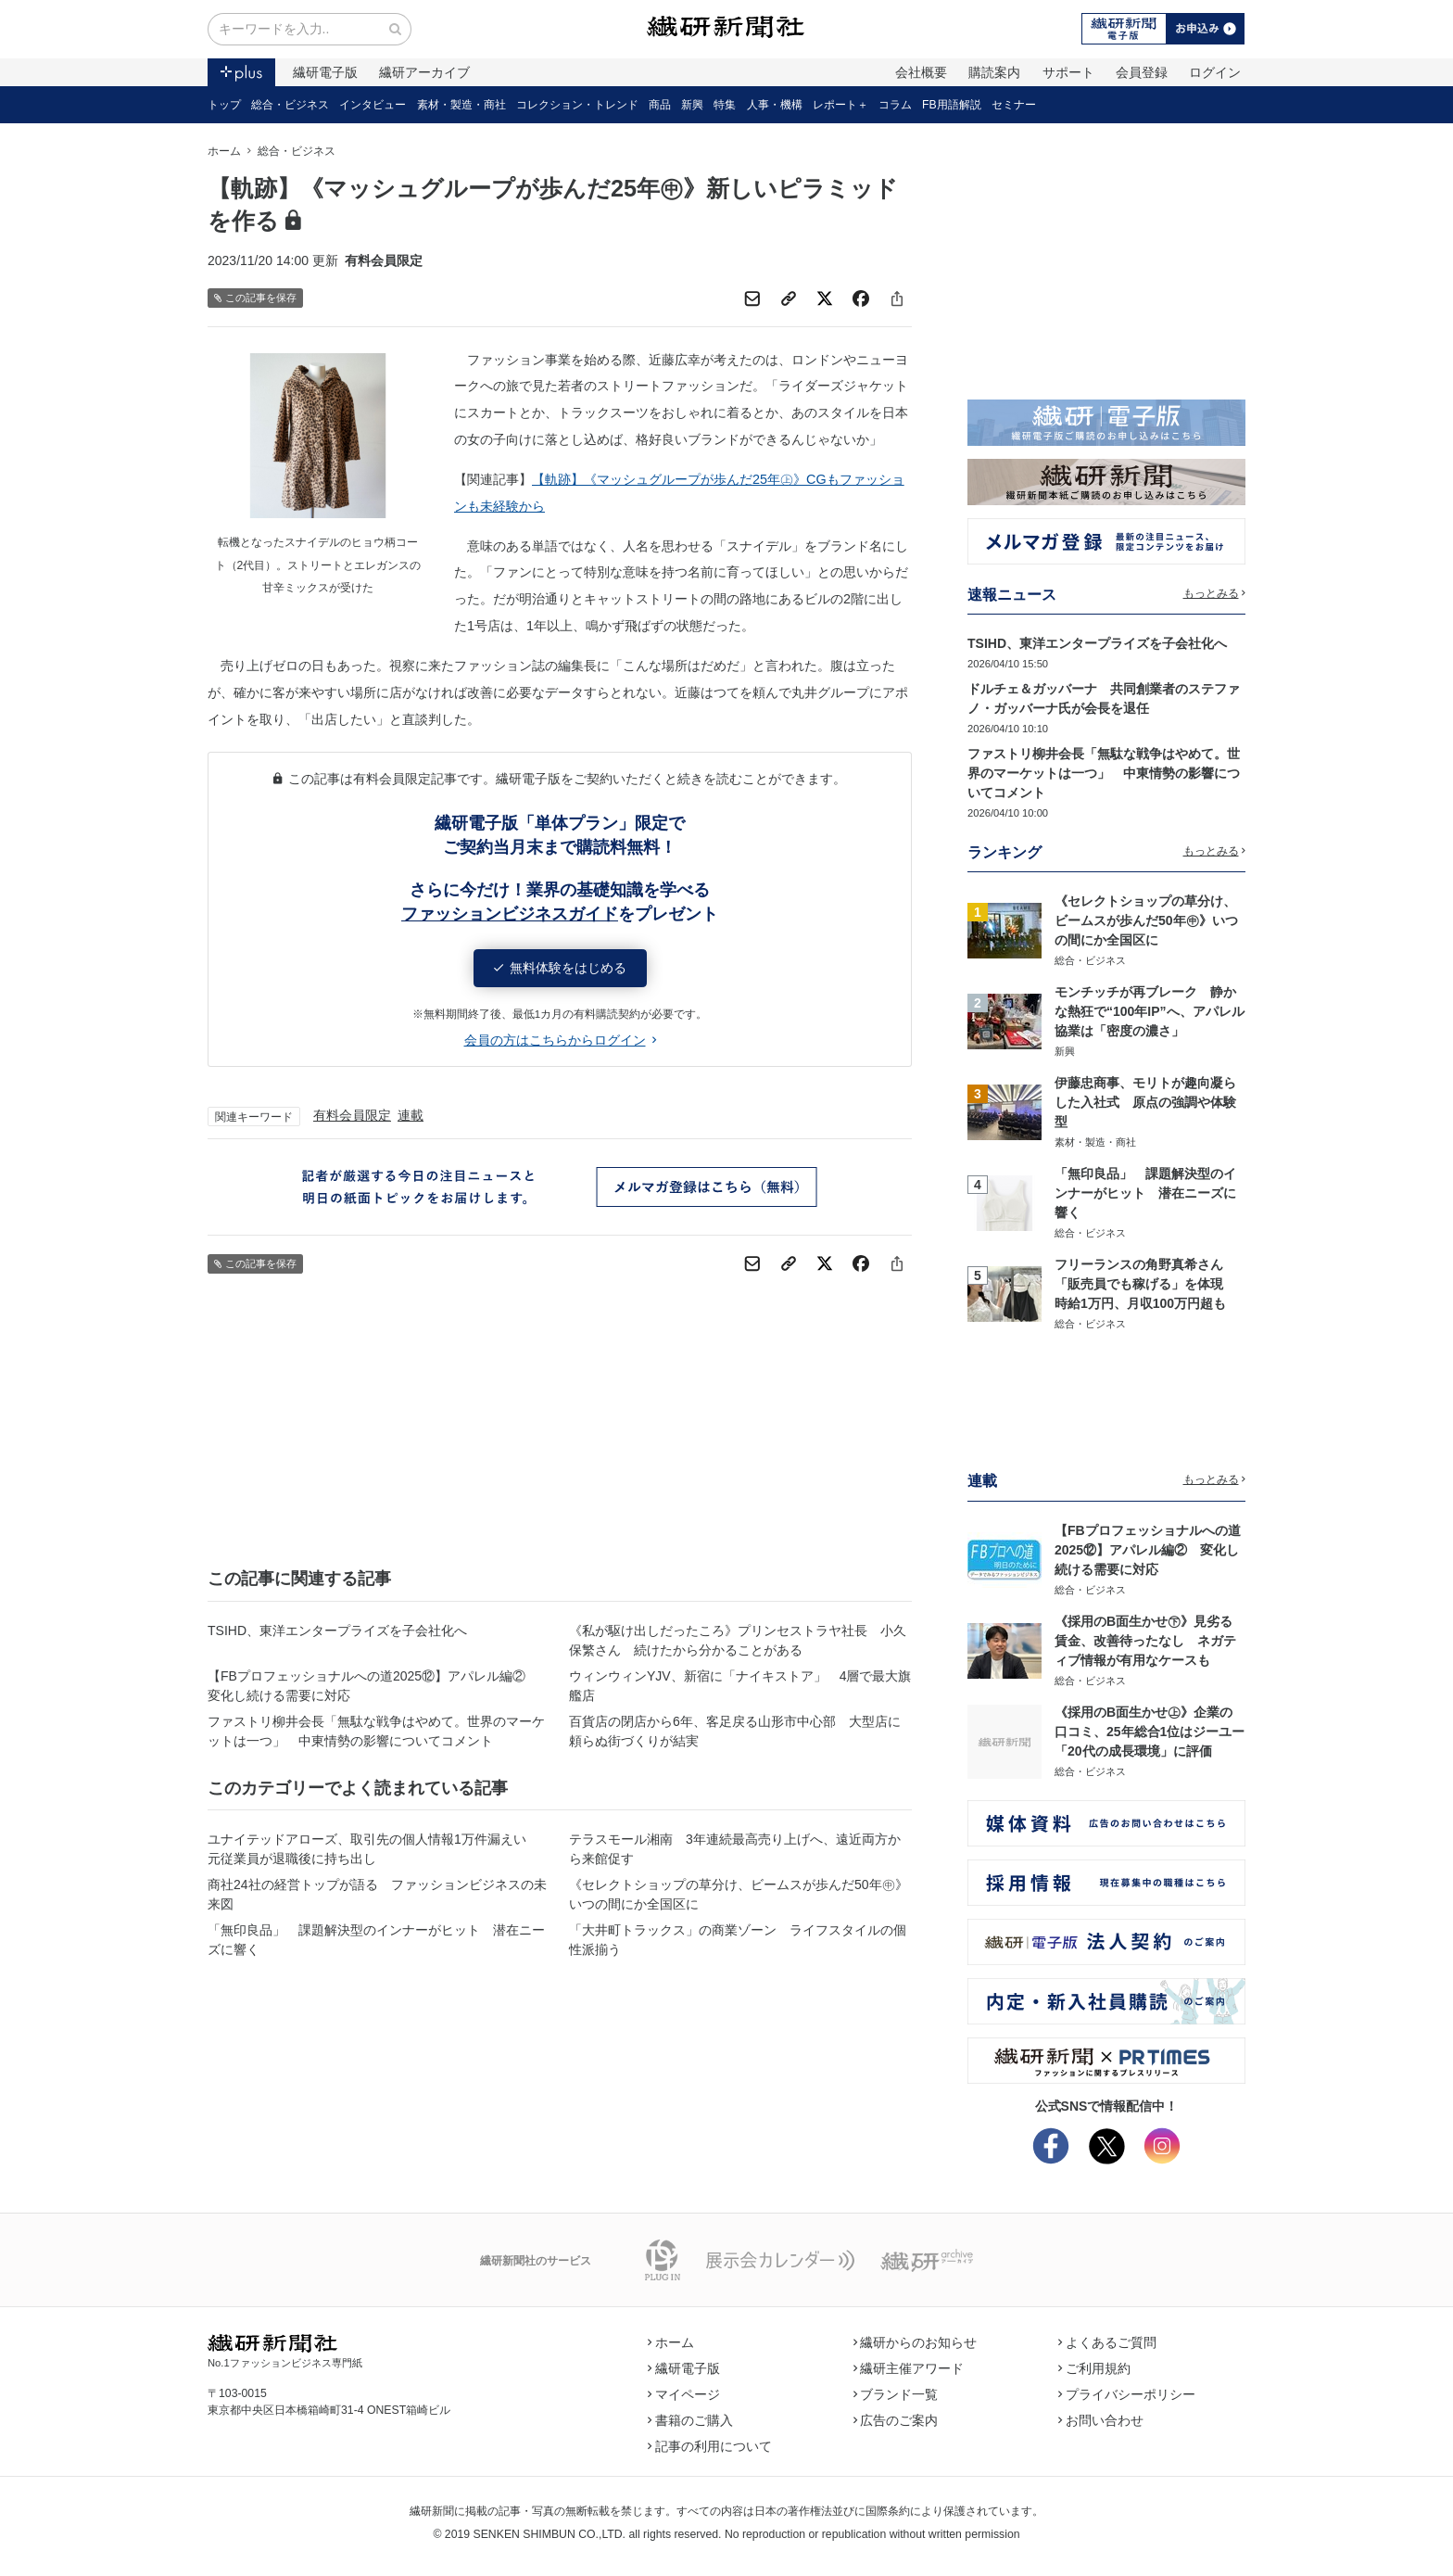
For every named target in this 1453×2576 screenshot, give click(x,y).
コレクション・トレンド (577, 104)
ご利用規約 (1094, 2368)
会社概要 (921, 72)
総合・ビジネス (290, 104)
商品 (660, 104)
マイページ (684, 2394)
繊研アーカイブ (424, 72)
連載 (410, 1115)
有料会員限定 (352, 1115)
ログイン (1215, 72)
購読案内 (994, 72)
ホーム (224, 151)
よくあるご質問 (1107, 2342)
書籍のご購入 (690, 2420)
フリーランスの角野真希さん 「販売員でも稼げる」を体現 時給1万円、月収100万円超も (1145, 1284)
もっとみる (1214, 593)
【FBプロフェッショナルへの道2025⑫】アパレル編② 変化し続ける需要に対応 (373, 1686)
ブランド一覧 (896, 2394)
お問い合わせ (1100, 2420)
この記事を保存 (255, 298)
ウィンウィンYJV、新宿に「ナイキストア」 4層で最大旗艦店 (740, 1686)
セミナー (1014, 104)
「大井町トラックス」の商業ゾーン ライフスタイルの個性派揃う (737, 1939)
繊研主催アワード (909, 2368)
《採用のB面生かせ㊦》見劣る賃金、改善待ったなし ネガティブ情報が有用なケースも (1145, 1641)
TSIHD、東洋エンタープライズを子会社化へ (337, 1630)
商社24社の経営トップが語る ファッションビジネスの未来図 (377, 1894)
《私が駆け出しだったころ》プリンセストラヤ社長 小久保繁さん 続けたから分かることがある (737, 1640)
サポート (1068, 72)
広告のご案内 (896, 2420)
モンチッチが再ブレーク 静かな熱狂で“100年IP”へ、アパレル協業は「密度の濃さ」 (1150, 1011)
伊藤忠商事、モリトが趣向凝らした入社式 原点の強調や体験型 (1145, 1102)
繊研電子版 (325, 72)
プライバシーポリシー (1126, 2394)
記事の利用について (710, 2446)
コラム (895, 104)
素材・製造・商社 (461, 104)
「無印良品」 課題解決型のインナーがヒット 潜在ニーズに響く (376, 1939)
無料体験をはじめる (560, 967)
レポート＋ (840, 104)
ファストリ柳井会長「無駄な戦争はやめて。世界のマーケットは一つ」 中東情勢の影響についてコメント (376, 1731)
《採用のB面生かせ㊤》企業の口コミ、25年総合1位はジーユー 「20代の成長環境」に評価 (1156, 1731)
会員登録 (1142, 72)
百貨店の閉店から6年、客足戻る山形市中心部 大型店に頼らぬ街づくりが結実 (735, 1731)
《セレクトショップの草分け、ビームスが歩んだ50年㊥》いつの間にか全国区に (738, 1894)
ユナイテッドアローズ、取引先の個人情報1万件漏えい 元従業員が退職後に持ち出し (373, 1849)
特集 (725, 104)
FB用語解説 (951, 104)
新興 (692, 104)
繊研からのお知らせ (915, 2342)
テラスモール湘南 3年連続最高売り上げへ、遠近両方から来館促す (735, 1849)
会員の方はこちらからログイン (560, 1040)
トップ (224, 104)
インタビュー (372, 104)
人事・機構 (774, 104)
